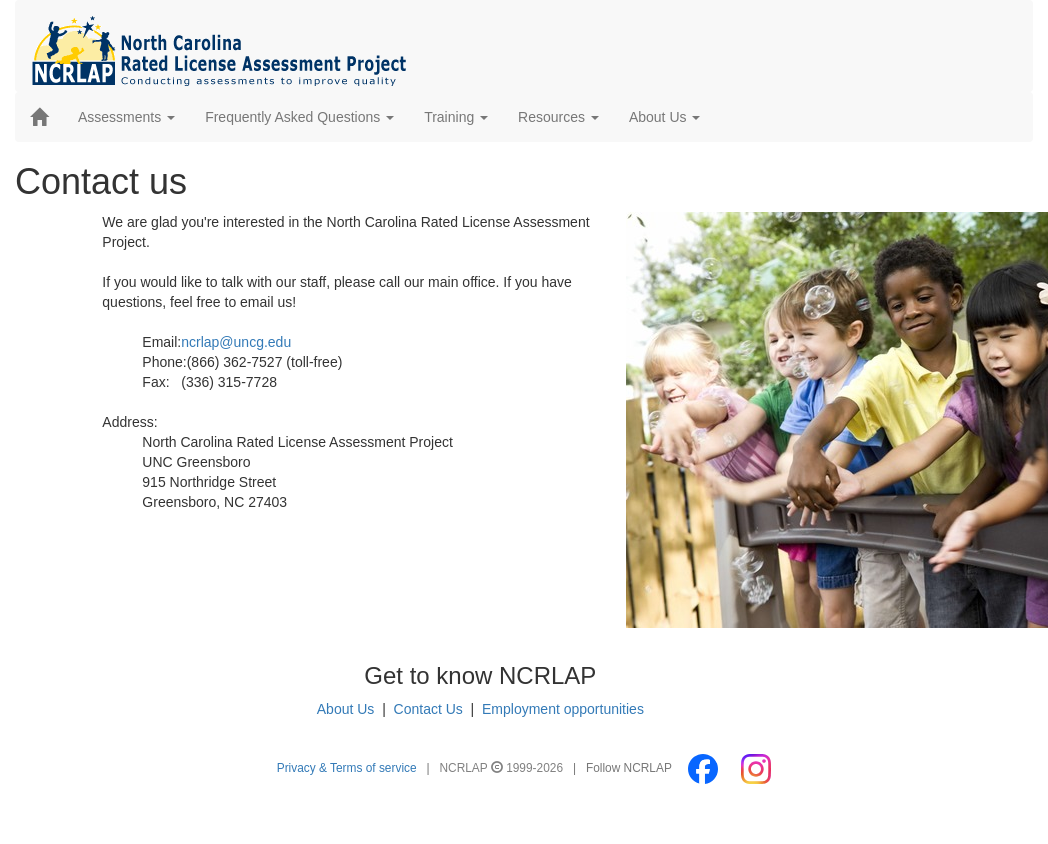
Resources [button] (558, 117)
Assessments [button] (126, 117)
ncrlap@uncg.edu (236, 342)
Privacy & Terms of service (347, 768)
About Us (346, 709)
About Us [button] (664, 117)
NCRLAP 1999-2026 (503, 768)
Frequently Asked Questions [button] (299, 117)
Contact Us (428, 709)
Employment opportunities (563, 709)
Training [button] (456, 117)
